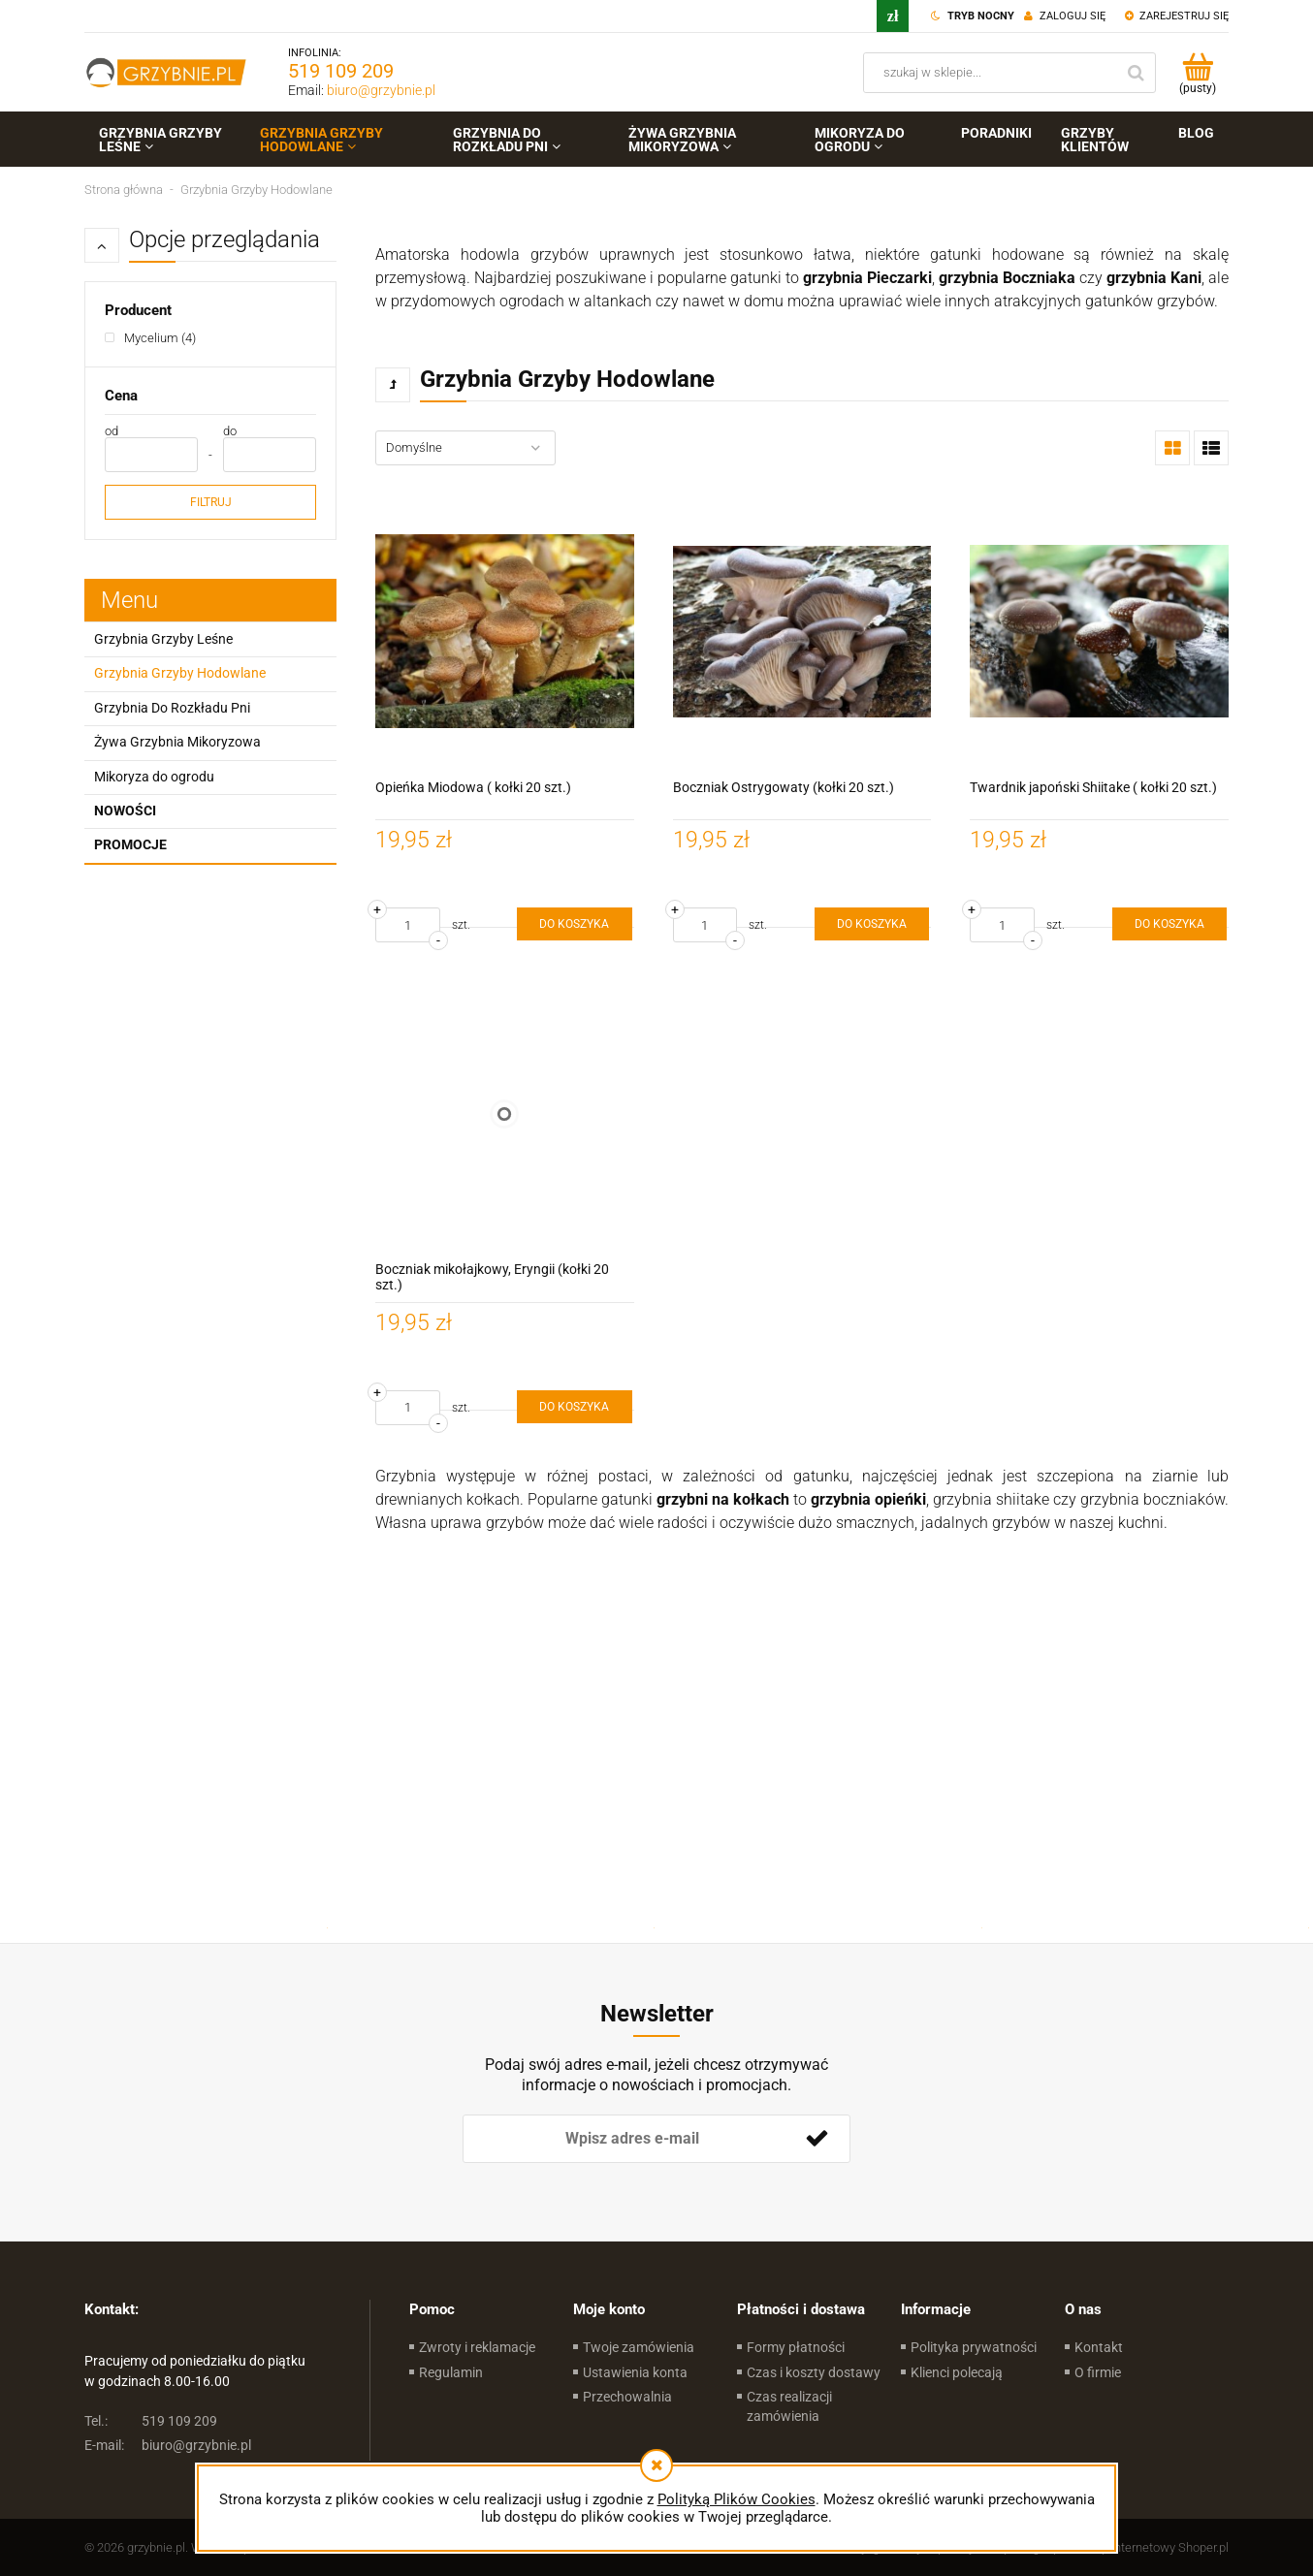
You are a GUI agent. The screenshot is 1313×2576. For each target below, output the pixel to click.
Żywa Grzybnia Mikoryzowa (177, 741)
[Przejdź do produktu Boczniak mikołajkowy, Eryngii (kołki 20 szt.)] (504, 1113)
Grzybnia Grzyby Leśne (163, 639)
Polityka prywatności (974, 2347)
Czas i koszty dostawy (814, 2372)
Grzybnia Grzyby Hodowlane (180, 673)
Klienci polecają (957, 2372)
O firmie (1097, 2372)
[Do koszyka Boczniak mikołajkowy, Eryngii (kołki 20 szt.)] (574, 1406)
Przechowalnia (627, 2396)
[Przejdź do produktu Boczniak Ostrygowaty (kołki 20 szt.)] (802, 631)
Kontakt (1098, 2347)
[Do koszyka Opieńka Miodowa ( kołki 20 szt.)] (574, 923)
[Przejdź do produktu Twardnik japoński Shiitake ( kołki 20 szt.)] (1099, 631)
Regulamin (451, 2372)
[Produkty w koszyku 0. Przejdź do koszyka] (1197, 72)
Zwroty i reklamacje (477, 2347)
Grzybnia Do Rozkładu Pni (172, 708)
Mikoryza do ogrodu (154, 776)
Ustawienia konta (635, 2372)
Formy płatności (796, 2347)
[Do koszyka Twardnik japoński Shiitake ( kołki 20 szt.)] (1169, 923)
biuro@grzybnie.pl (381, 90)
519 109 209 (341, 70)
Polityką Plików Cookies (736, 2499)
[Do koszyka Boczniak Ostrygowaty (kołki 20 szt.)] (872, 923)
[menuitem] (164, 139)
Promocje (130, 844)
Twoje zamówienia (638, 2347)
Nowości (125, 810)
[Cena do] (269, 454)
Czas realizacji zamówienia (789, 2406)
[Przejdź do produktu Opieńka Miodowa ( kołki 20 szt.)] (504, 631)
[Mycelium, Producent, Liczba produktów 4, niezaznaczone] (150, 338)
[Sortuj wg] (465, 447)
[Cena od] (151, 454)
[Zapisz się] (816, 2139)
